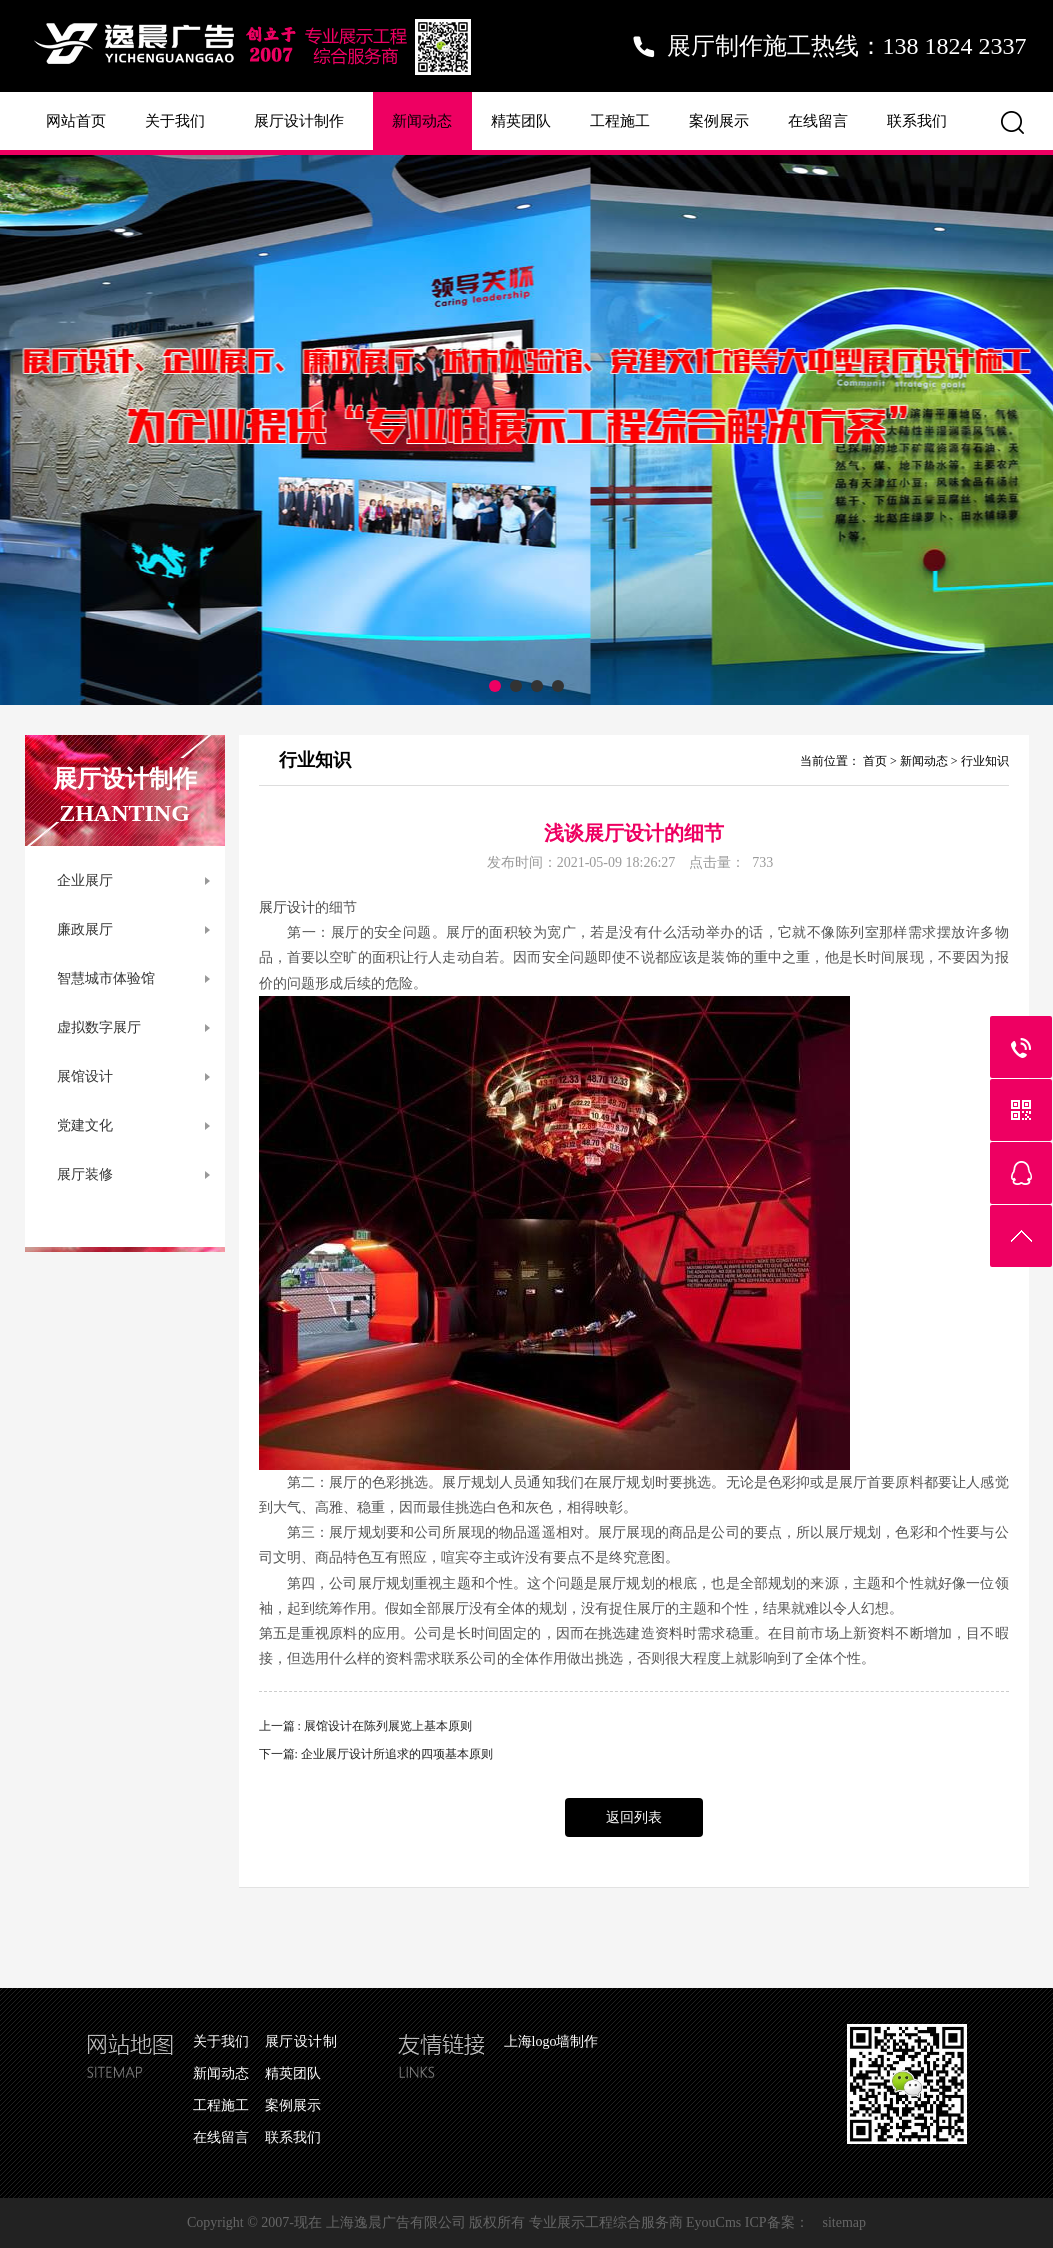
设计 (301, 907)
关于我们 (175, 121)
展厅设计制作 (299, 121)
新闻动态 (422, 121)
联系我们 (917, 121)
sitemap (845, 2222)
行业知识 (985, 761)
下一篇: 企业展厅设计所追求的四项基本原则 (376, 1754)
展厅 (273, 907)
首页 (875, 761)
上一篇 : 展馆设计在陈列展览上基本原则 (365, 1726)
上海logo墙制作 (551, 2041)
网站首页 (76, 121)
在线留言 (818, 121)
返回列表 (634, 1817)
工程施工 (620, 121)
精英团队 (521, 121)
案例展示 (719, 121)
